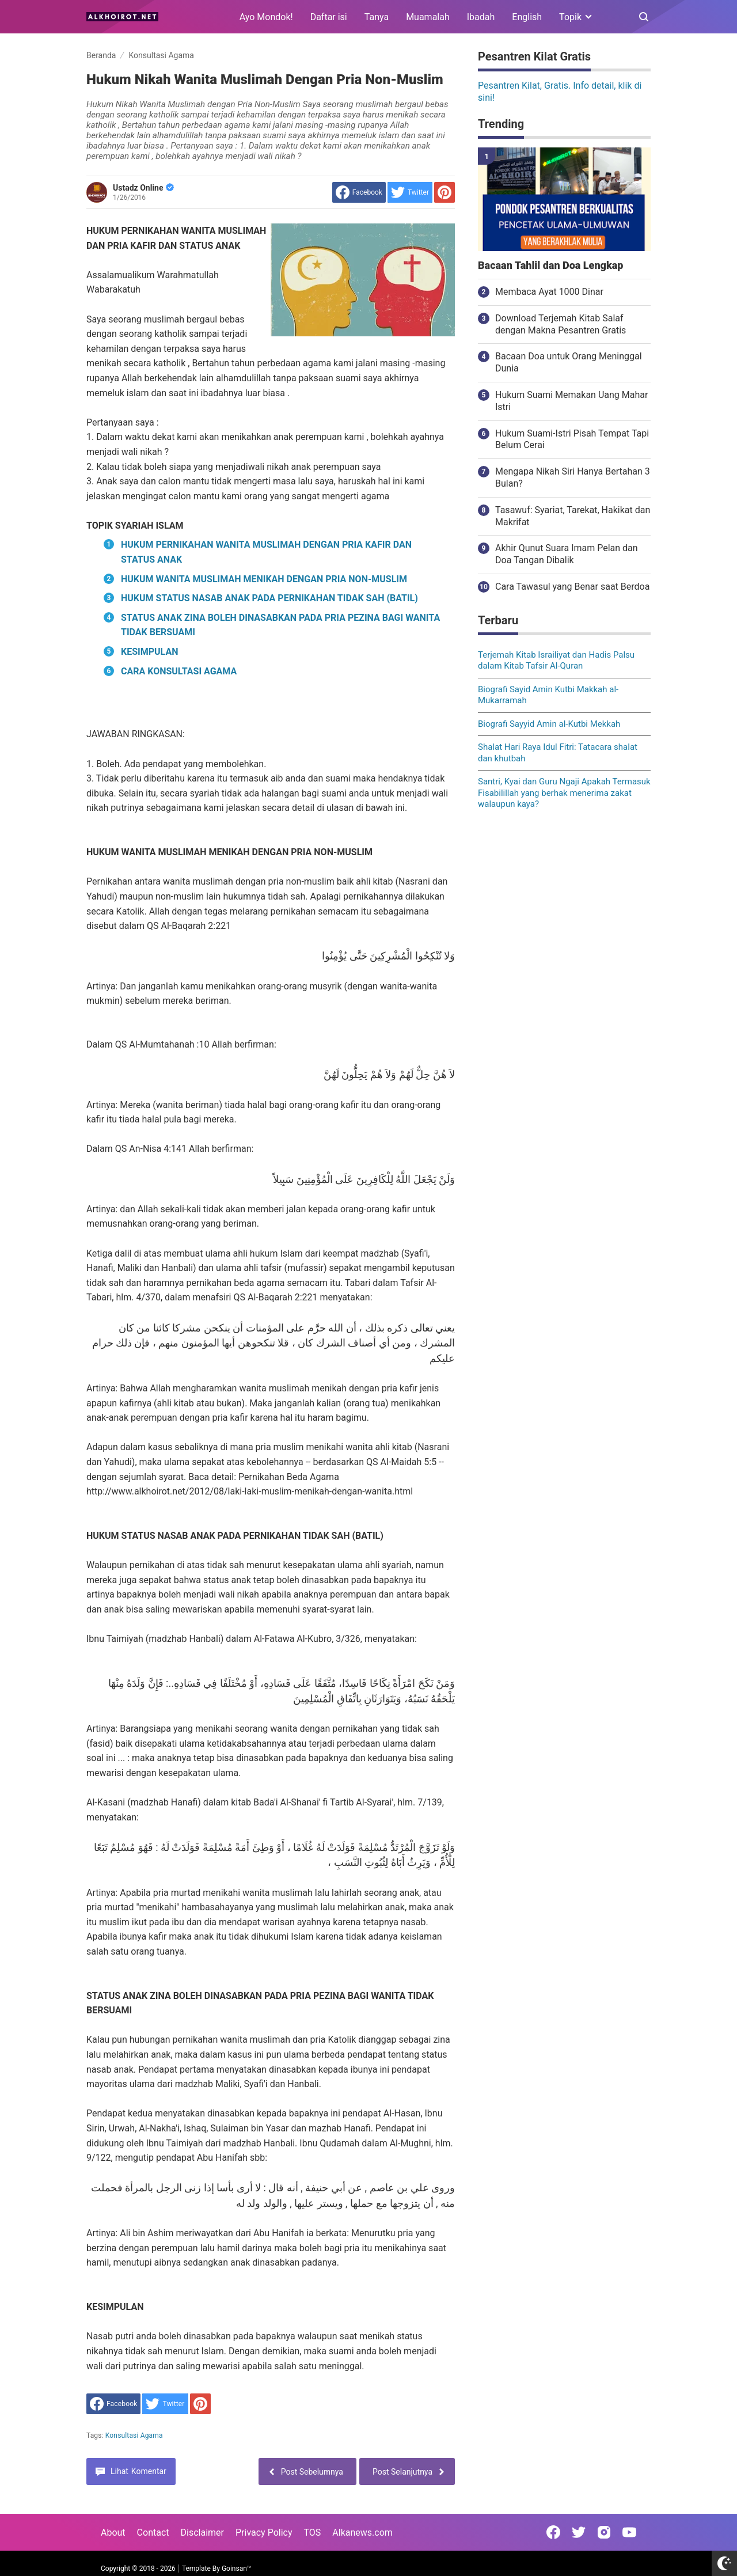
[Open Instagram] (604, 2532)
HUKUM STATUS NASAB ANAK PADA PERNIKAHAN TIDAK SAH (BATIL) (269, 598)
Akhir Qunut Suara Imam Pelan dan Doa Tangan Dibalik (566, 554)
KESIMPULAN (149, 651)
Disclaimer (202, 2532)
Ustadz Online (143, 187)
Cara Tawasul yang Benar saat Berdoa (572, 586)
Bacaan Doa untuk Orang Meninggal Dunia (568, 362)
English (527, 17)
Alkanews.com (362, 2532)
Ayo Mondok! (266, 17)
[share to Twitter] (410, 192)
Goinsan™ (236, 2568)
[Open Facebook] (553, 2532)
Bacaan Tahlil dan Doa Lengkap (550, 265)
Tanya (376, 17)
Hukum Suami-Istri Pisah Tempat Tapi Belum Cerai (572, 439)
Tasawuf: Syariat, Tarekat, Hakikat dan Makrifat (572, 516)
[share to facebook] (359, 192)
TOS (312, 2532)
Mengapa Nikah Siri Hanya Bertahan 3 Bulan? (572, 477)
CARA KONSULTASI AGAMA (179, 671)
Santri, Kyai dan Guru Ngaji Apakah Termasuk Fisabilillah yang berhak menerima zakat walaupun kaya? (564, 792)
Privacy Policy (263, 2532)
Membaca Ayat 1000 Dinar (549, 291)
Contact (153, 2532)
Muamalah (428, 17)
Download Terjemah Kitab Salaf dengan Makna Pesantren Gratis (560, 324)
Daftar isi (328, 17)
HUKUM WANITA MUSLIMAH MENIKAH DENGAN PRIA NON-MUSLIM (264, 579)
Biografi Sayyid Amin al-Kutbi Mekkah (549, 724)
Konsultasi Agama (134, 2435)
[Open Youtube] (629, 2532)
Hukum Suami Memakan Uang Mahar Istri (571, 400)
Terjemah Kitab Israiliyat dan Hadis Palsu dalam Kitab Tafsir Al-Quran (556, 660)
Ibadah (481, 17)
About (113, 2532)
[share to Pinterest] (444, 192)
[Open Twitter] (579, 2532)
